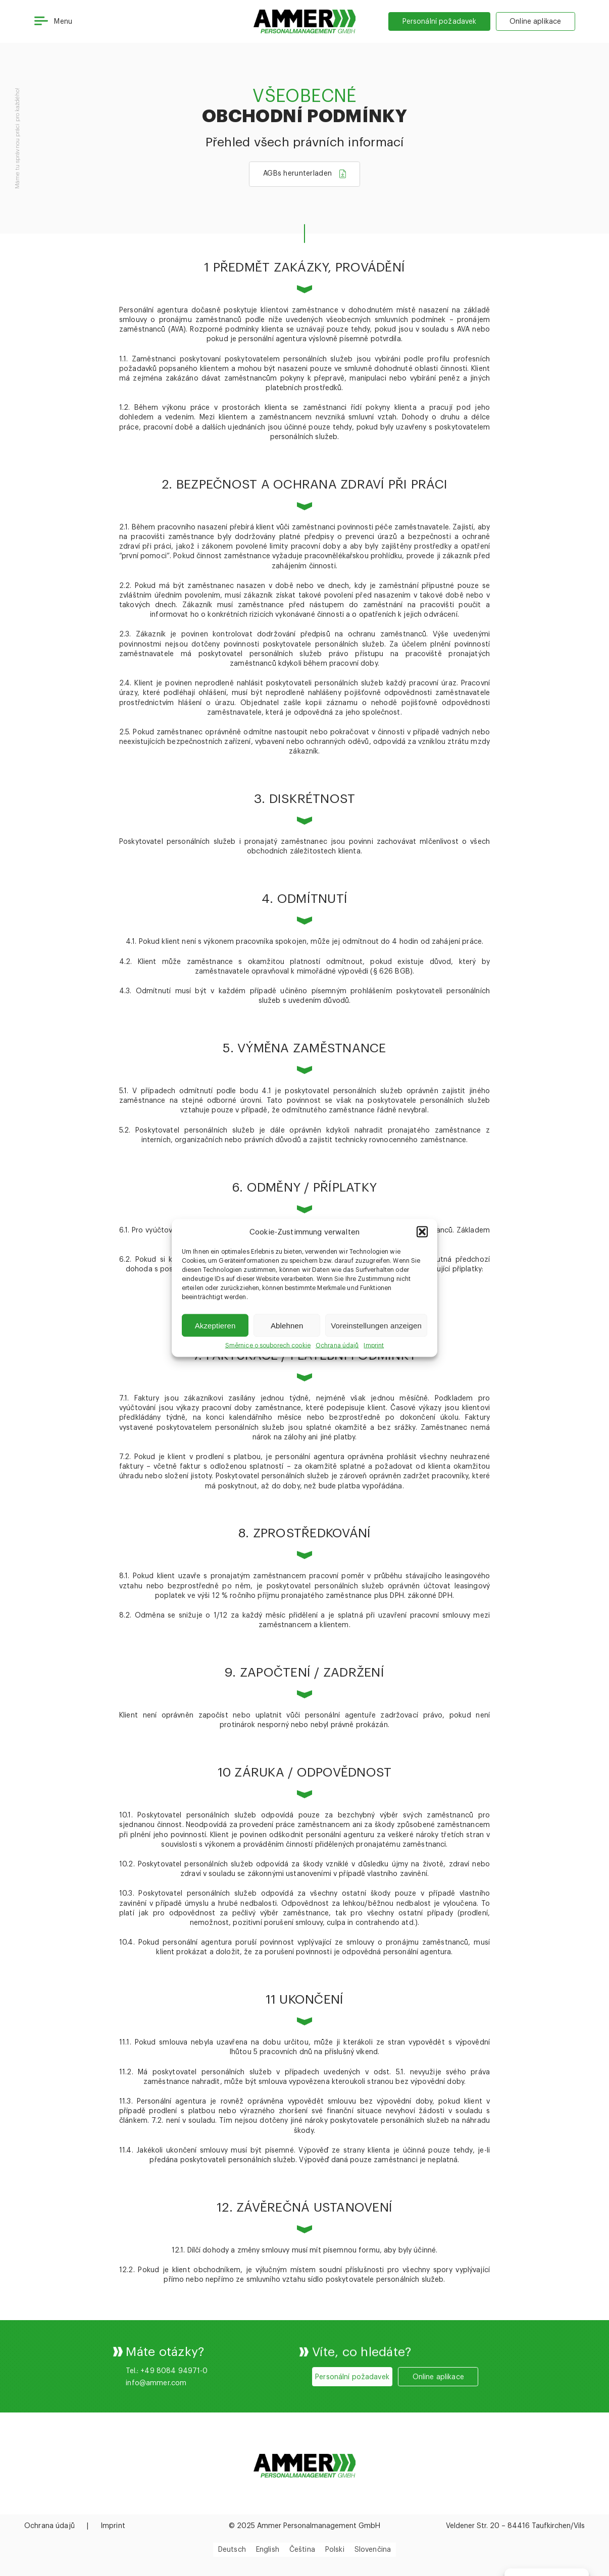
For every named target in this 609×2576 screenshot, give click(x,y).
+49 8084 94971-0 (174, 2416)
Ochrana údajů (337, 1346)
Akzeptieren (215, 1325)
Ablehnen (287, 1325)
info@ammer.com (156, 2427)
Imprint (374, 1346)
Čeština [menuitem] (302, 2550)
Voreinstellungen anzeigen (376, 1325)
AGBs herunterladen (297, 176)
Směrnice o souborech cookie (268, 1346)
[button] (422, 1232)
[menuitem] (232, 2549)
